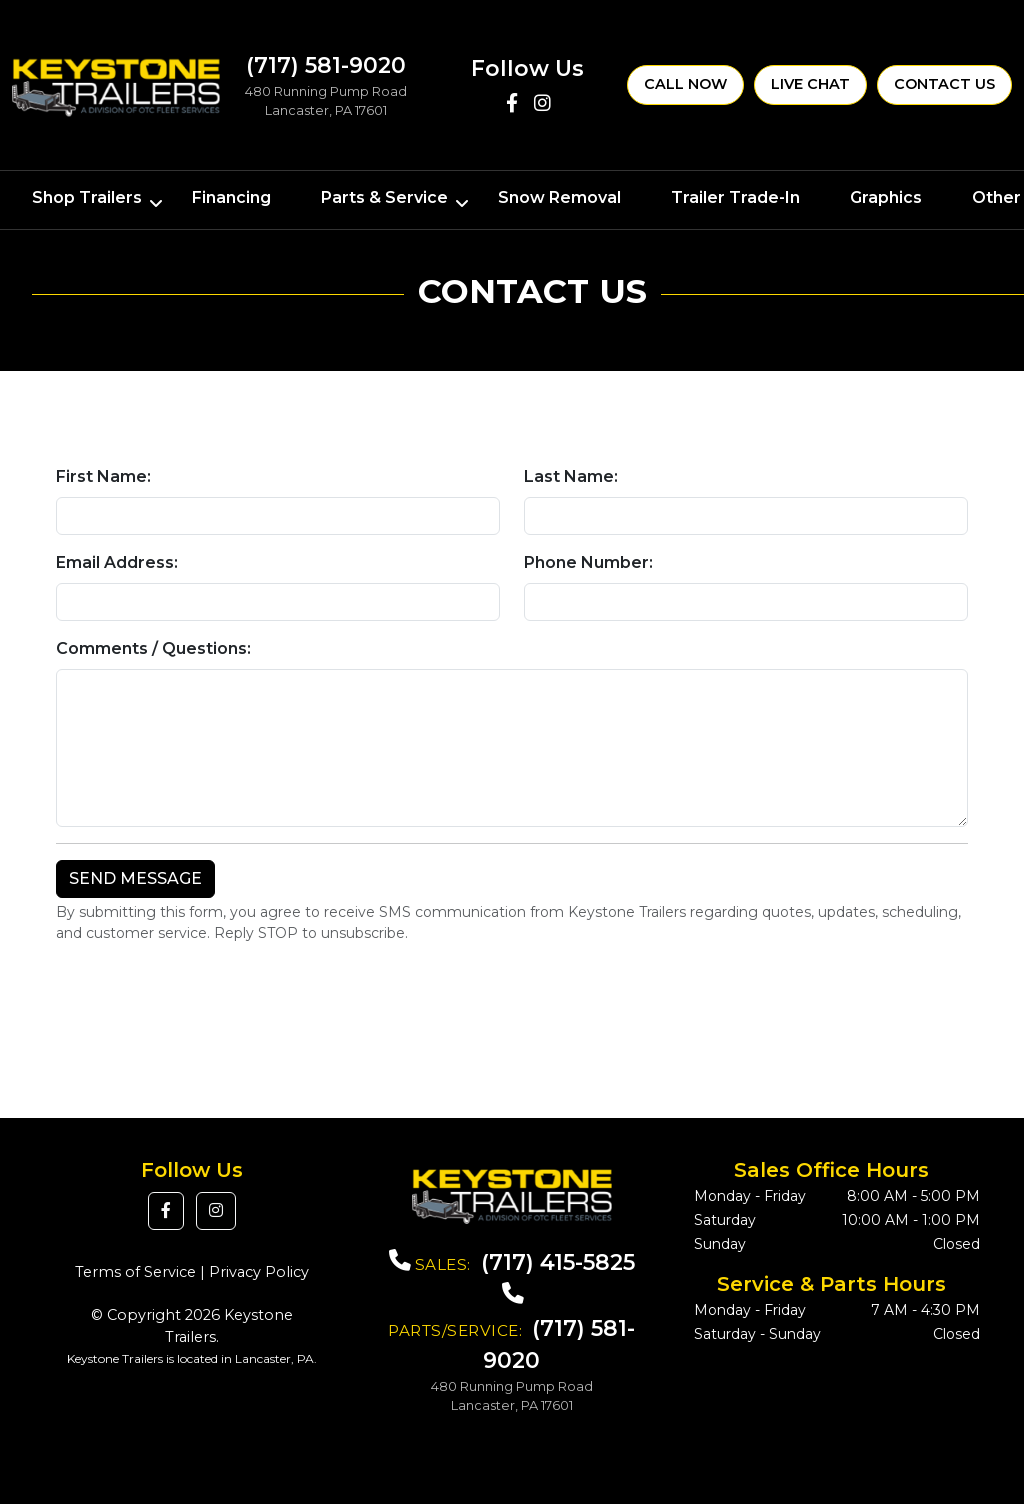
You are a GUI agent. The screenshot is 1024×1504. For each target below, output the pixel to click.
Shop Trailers (87, 197)
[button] (166, 1211)
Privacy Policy (259, 1272)
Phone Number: (588, 562)
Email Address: (117, 562)
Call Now (685, 84)
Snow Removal (559, 197)
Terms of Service (135, 1272)
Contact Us (944, 84)
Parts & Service (384, 197)
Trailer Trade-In (735, 197)
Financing (231, 197)
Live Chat (810, 84)
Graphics (886, 197)
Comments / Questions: (153, 648)
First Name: (103, 476)
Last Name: (571, 476)
